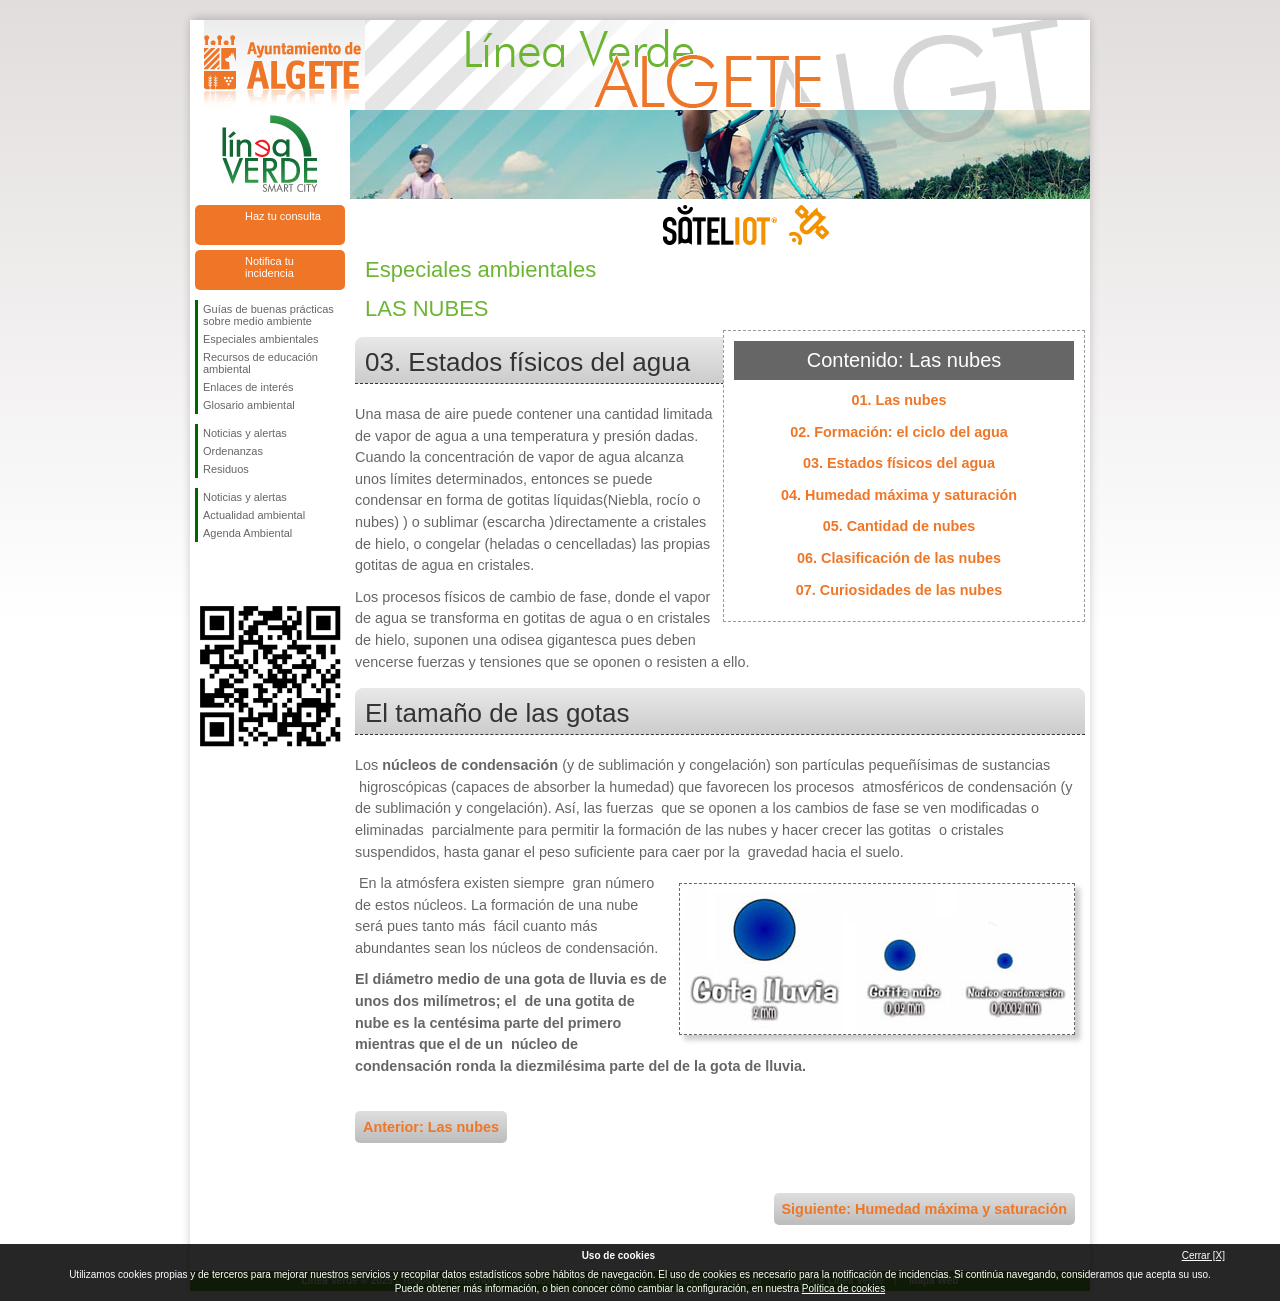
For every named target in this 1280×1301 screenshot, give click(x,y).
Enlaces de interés (248, 387)
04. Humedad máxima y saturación (899, 495)
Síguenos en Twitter (240, 574)
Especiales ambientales (261, 339)
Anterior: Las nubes (431, 1127)
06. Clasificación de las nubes (899, 558)
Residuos (226, 469)
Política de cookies (843, 1288)
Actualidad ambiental (254, 515)
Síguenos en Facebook (207, 574)
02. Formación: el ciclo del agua (899, 432)
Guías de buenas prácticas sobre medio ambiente (268, 315)
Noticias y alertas (245, 433)
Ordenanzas (233, 451)
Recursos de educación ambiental (260, 363)
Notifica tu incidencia (269, 267)
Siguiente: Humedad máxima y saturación (925, 1209)
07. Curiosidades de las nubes (899, 590)
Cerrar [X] (1203, 1255)
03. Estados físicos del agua (899, 463)
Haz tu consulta (283, 216)
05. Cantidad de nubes (899, 526)
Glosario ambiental (249, 405)
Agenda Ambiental (247, 533)
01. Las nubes (898, 400)
